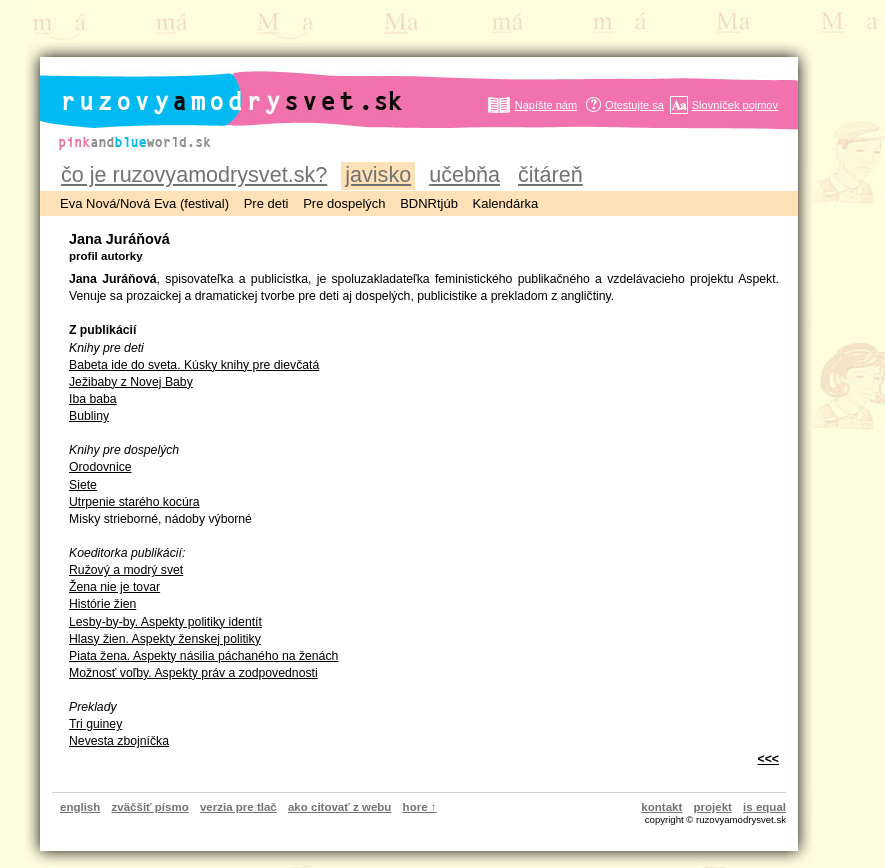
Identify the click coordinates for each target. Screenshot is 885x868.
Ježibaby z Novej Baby (131, 382)
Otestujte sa (634, 105)
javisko (378, 174)
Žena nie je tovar (114, 587)
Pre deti (266, 203)
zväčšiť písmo (150, 807)
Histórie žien (102, 604)
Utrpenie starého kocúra (134, 502)
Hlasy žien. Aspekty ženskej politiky (165, 639)
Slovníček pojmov (735, 105)
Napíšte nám (546, 105)
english (80, 807)
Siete (83, 485)
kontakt (661, 807)
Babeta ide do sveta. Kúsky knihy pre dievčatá (194, 365)
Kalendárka (506, 203)
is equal (764, 807)
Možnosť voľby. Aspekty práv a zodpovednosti (193, 673)
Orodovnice (100, 467)
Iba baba (93, 399)
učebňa (464, 174)
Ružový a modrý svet (126, 570)
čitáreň (550, 174)
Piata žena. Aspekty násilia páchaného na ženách (203, 656)
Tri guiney (95, 724)
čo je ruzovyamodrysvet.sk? (194, 174)
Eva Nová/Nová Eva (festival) (144, 203)
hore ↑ (420, 807)
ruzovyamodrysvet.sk (207, 85)
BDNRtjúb (429, 203)
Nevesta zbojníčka (119, 741)
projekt (713, 807)
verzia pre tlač (238, 807)
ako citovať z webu (339, 807)
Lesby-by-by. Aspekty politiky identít (165, 622)
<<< (768, 759)
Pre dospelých (344, 203)
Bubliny (89, 416)
